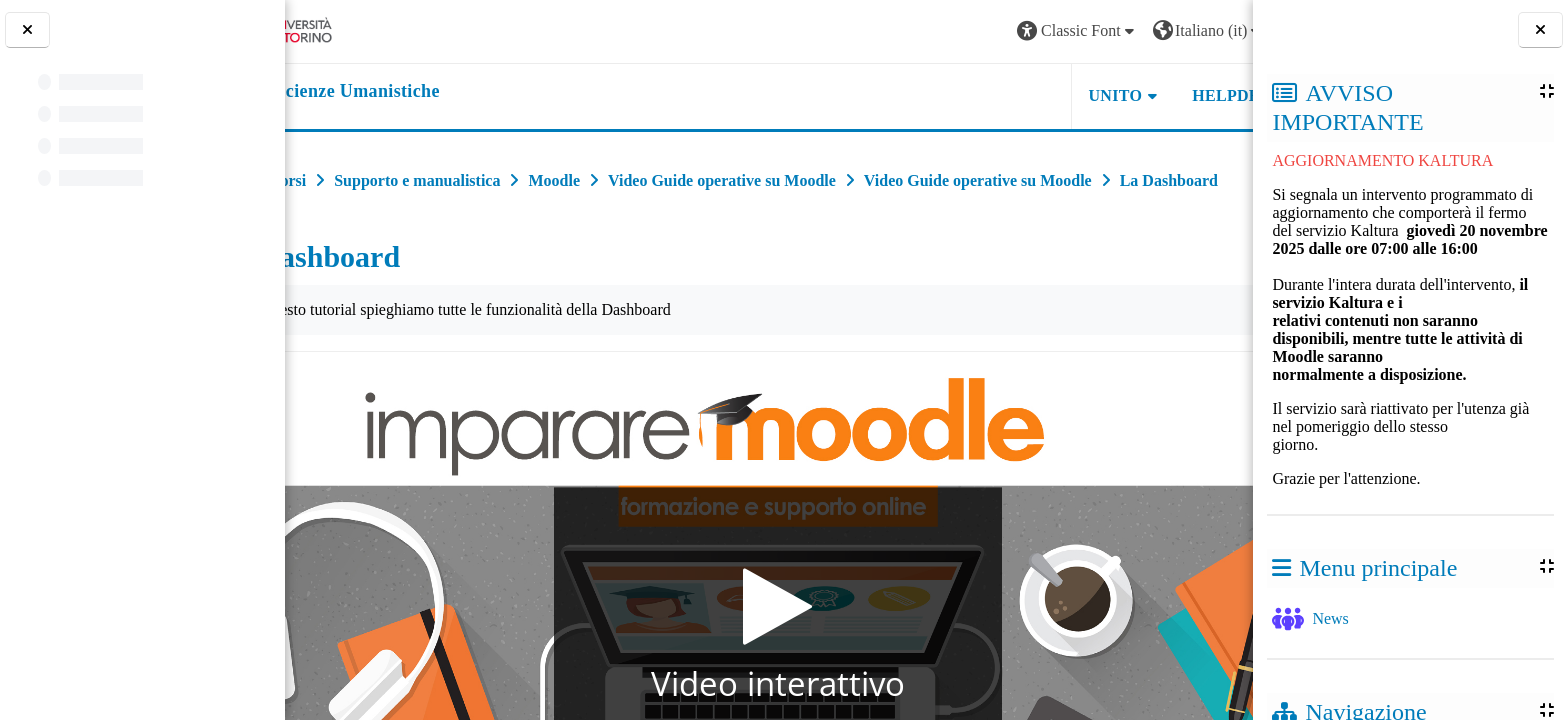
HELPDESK (1127, 95)
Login (1203, 30)
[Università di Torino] (362, 29)
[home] (410, 92)
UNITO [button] (1006, 95)
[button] (968, 31)
